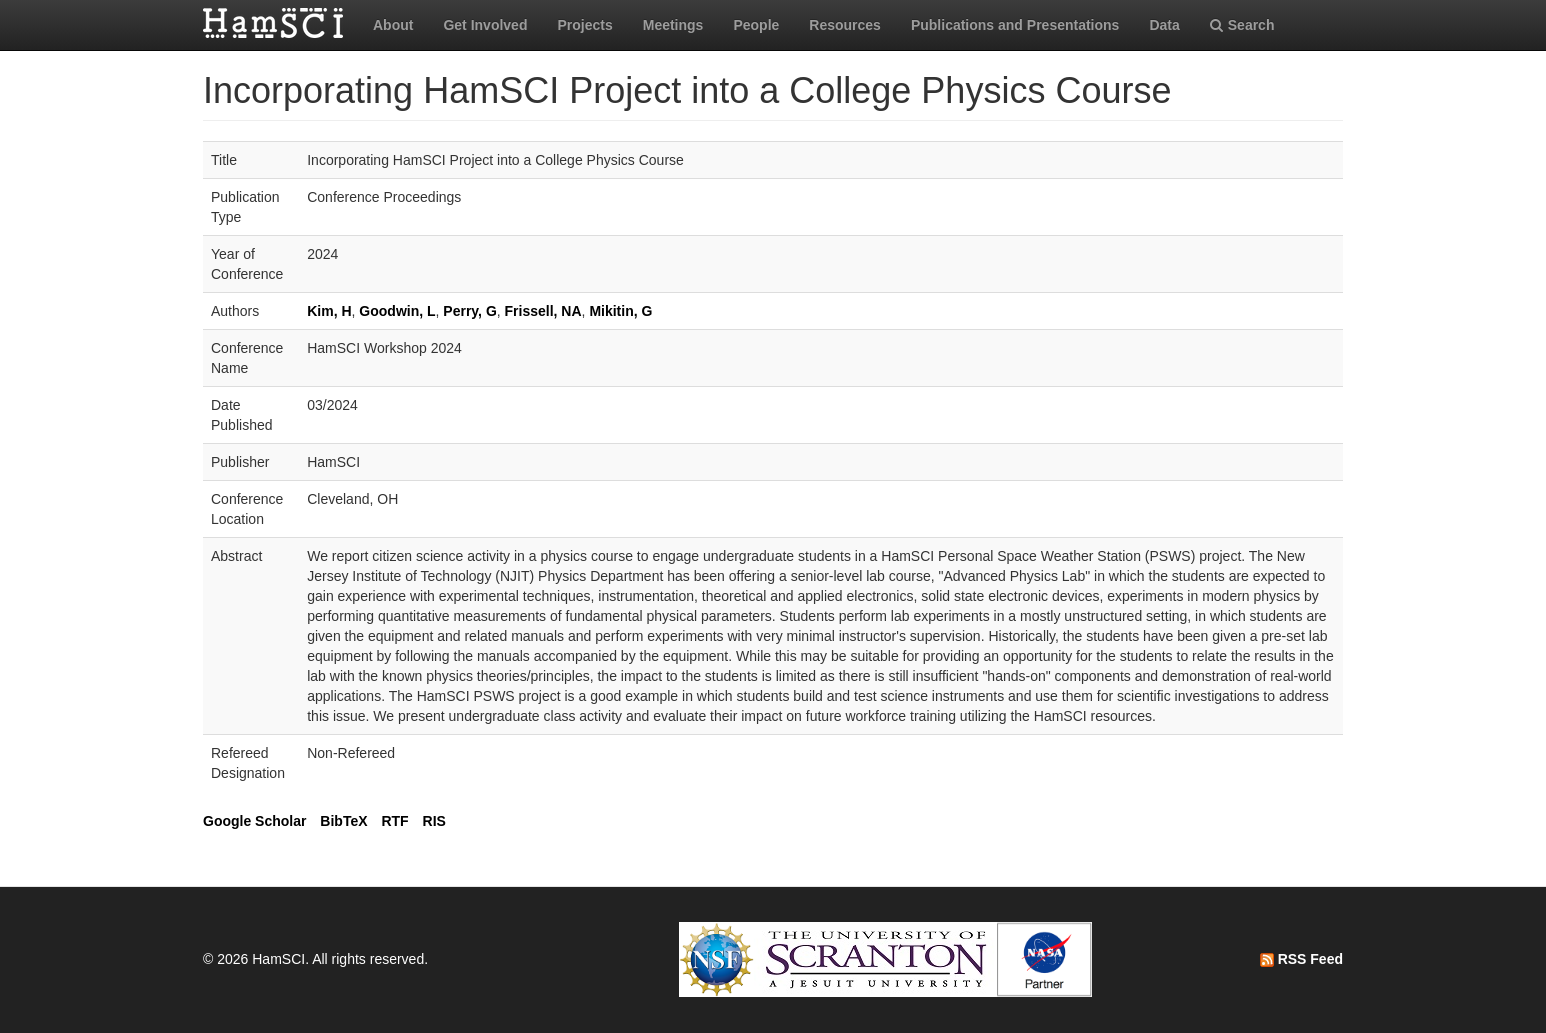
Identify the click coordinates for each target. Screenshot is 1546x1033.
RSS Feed (1301, 959)
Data (1164, 25)
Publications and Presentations (1015, 25)
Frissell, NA (543, 311)
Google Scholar (254, 821)
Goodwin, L (397, 311)
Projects (584, 25)
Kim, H (329, 311)
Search (1242, 25)
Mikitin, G (620, 311)
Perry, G (469, 311)
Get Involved (485, 25)
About (393, 25)
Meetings (673, 25)
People (756, 25)
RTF (394, 821)
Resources (845, 25)
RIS (434, 821)
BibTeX (343, 821)
